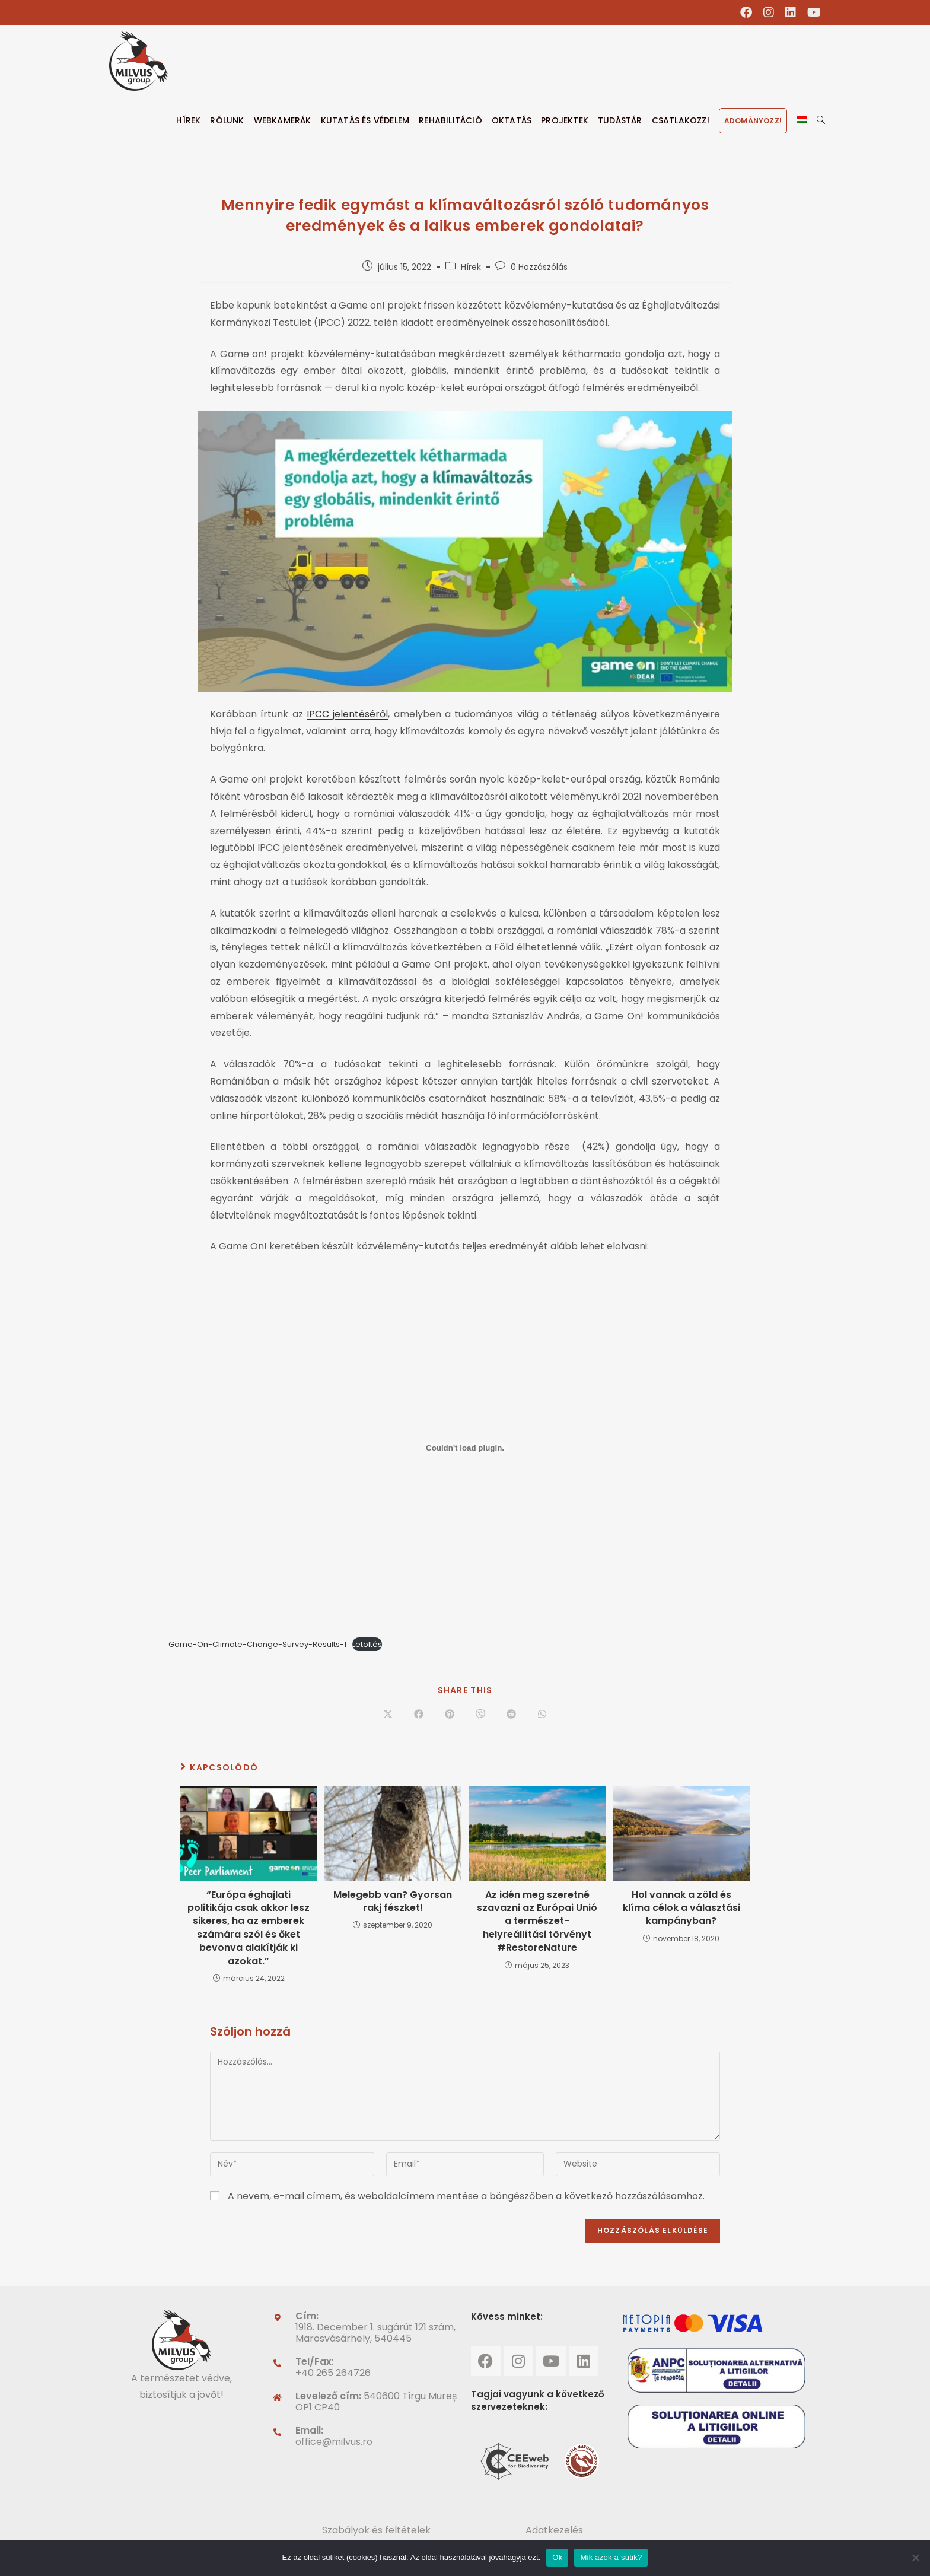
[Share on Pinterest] (449, 1714)
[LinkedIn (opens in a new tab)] (791, 12)
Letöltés (367, 1644)
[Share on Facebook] (419, 1714)
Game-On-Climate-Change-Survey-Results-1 (257, 1644)
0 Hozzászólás (539, 267)
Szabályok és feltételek (376, 2530)
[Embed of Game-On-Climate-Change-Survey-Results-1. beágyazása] (465, 1448)
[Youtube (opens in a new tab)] (811, 12)
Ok (557, 2557)
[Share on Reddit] (511, 1714)
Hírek (471, 267)
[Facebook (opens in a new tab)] (746, 12)
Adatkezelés (554, 2530)
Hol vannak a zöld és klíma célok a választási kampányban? (681, 1908)
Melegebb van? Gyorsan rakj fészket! (392, 1901)
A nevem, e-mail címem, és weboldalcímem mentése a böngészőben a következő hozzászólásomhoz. (466, 2196)
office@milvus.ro (333, 2441)
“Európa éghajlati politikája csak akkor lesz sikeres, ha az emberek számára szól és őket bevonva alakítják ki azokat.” (248, 1928)
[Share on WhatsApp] (542, 1714)
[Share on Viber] (480, 1714)
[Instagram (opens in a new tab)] (769, 12)
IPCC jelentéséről (347, 714)
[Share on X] (388, 1714)
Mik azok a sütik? (611, 2557)
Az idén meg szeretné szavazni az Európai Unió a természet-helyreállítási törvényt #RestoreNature (537, 1921)
